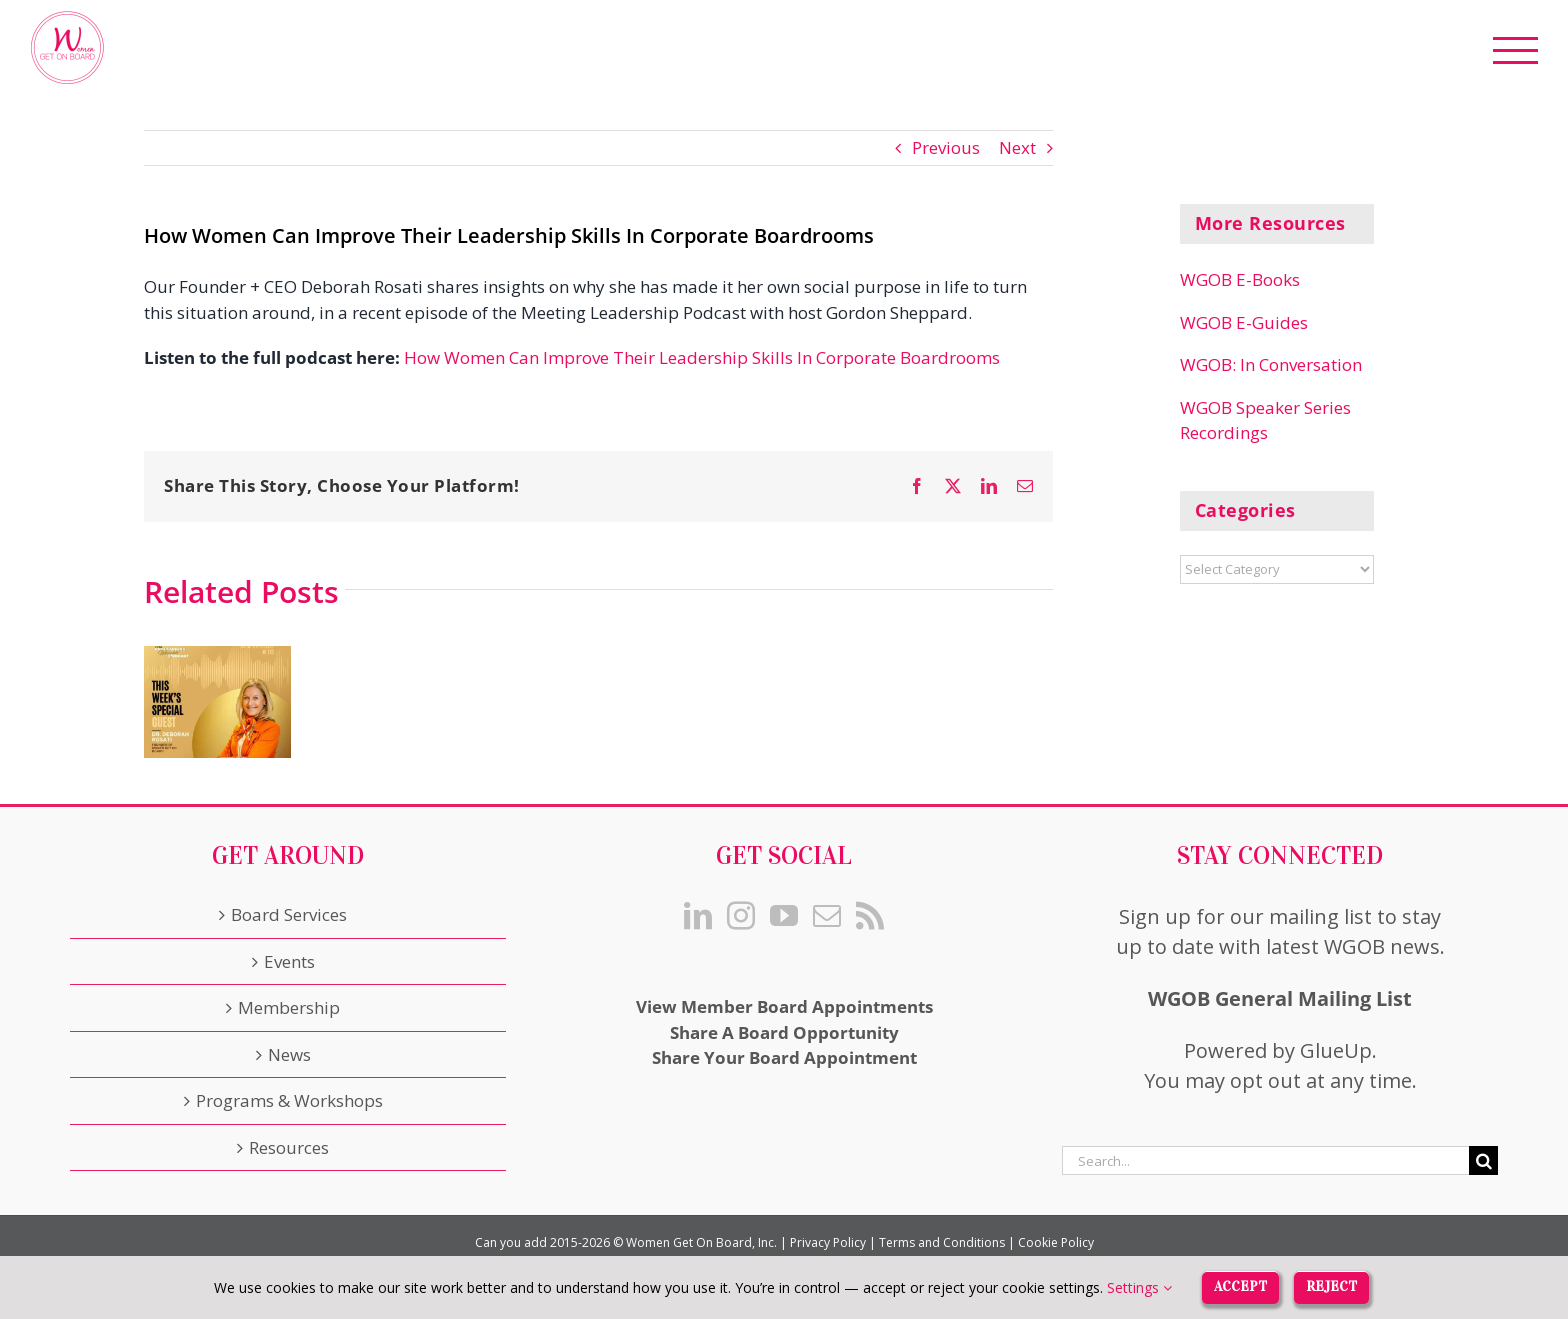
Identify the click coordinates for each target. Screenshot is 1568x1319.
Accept (1240, 1286)
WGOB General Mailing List (1280, 998)
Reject (1331, 1286)
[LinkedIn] (698, 916)
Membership (289, 1007)
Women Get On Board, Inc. (701, 1242)
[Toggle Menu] (1516, 50)
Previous (946, 147)
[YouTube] (784, 916)
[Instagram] (741, 916)
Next (1017, 147)
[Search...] (1265, 1160)
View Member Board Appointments (784, 1006)
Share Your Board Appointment (784, 1057)
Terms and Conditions (942, 1242)
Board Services (289, 914)
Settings (1139, 1287)
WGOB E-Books (1240, 279)
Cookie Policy (1056, 1242)
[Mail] (827, 916)
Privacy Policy (828, 1242)
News (289, 1054)
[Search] (1483, 1160)
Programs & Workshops (289, 1100)
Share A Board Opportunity (784, 1032)
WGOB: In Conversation (1271, 364)
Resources (289, 1147)
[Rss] (870, 916)
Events (289, 961)
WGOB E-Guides (1244, 322)
